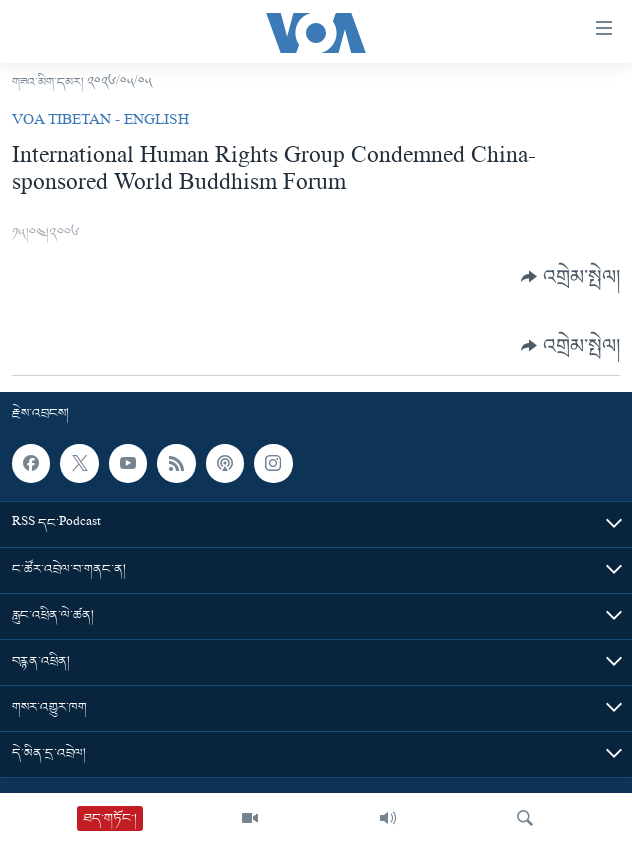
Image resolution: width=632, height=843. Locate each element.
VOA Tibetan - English (100, 122)
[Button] (570, 277)
